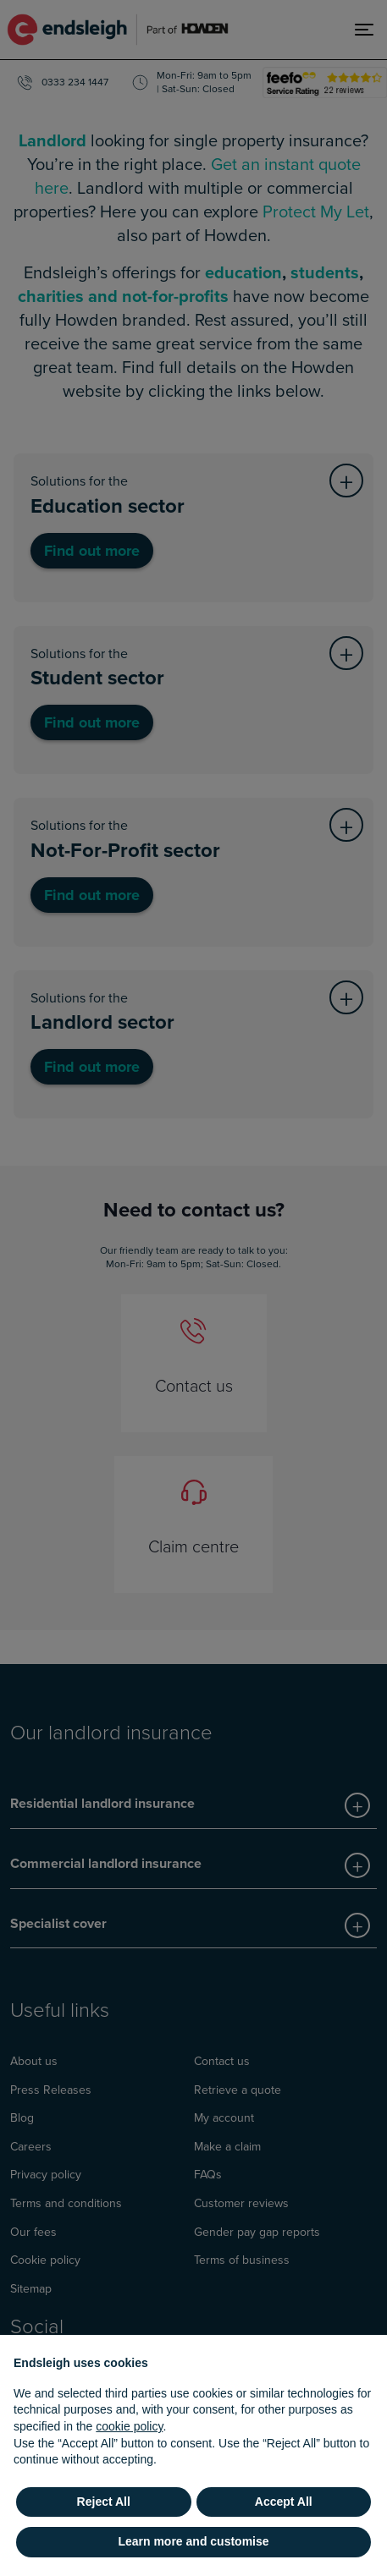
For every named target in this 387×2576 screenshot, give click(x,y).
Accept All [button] (283, 2501)
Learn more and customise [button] (193, 2541)
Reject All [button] (103, 2501)
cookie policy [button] (129, 2426)
